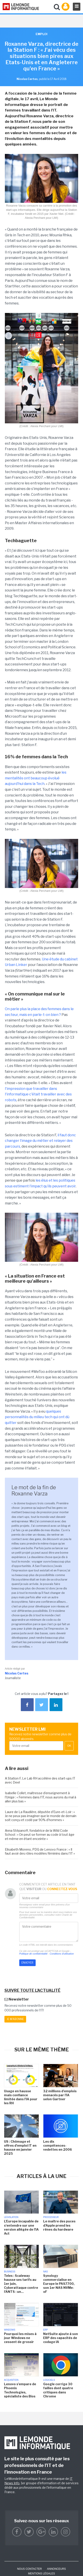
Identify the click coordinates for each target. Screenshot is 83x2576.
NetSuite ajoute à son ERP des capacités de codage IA (60, 2338)
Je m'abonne (15, 2019)
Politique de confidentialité (33, 1953)
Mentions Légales (41, 2573)
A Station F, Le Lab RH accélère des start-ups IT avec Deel (40, 1780)
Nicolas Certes (16, 1673)
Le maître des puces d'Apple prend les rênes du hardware (59, 2225)
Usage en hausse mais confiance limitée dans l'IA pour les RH (20, 2097)
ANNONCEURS (56, 2568)
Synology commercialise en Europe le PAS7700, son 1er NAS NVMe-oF (59, 2284)
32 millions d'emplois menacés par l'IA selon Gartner (60, 2095)
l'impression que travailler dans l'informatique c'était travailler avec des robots (38, 1094)
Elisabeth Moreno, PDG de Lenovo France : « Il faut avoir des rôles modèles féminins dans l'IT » (40, 1851)
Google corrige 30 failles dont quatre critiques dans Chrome (58, 2390)
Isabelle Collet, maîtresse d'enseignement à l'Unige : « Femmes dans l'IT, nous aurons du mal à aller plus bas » (40, 1797)
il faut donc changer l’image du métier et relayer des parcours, (40, 1141)
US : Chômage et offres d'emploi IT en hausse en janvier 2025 (20, 2148)
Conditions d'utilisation (62, 1953)
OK (69, 1745)
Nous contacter (29, 2568)
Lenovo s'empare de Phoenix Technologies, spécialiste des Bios (20, 2390)
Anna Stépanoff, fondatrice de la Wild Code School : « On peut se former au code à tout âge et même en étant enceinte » (39, 1834)
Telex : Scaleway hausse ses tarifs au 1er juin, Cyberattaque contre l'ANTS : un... (21, 2284)
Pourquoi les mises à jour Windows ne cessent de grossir (20, 2338)
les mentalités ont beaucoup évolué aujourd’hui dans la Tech (35, 778)
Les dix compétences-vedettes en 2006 (57, 2145)
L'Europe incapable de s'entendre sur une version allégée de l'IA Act (21, 2227)
